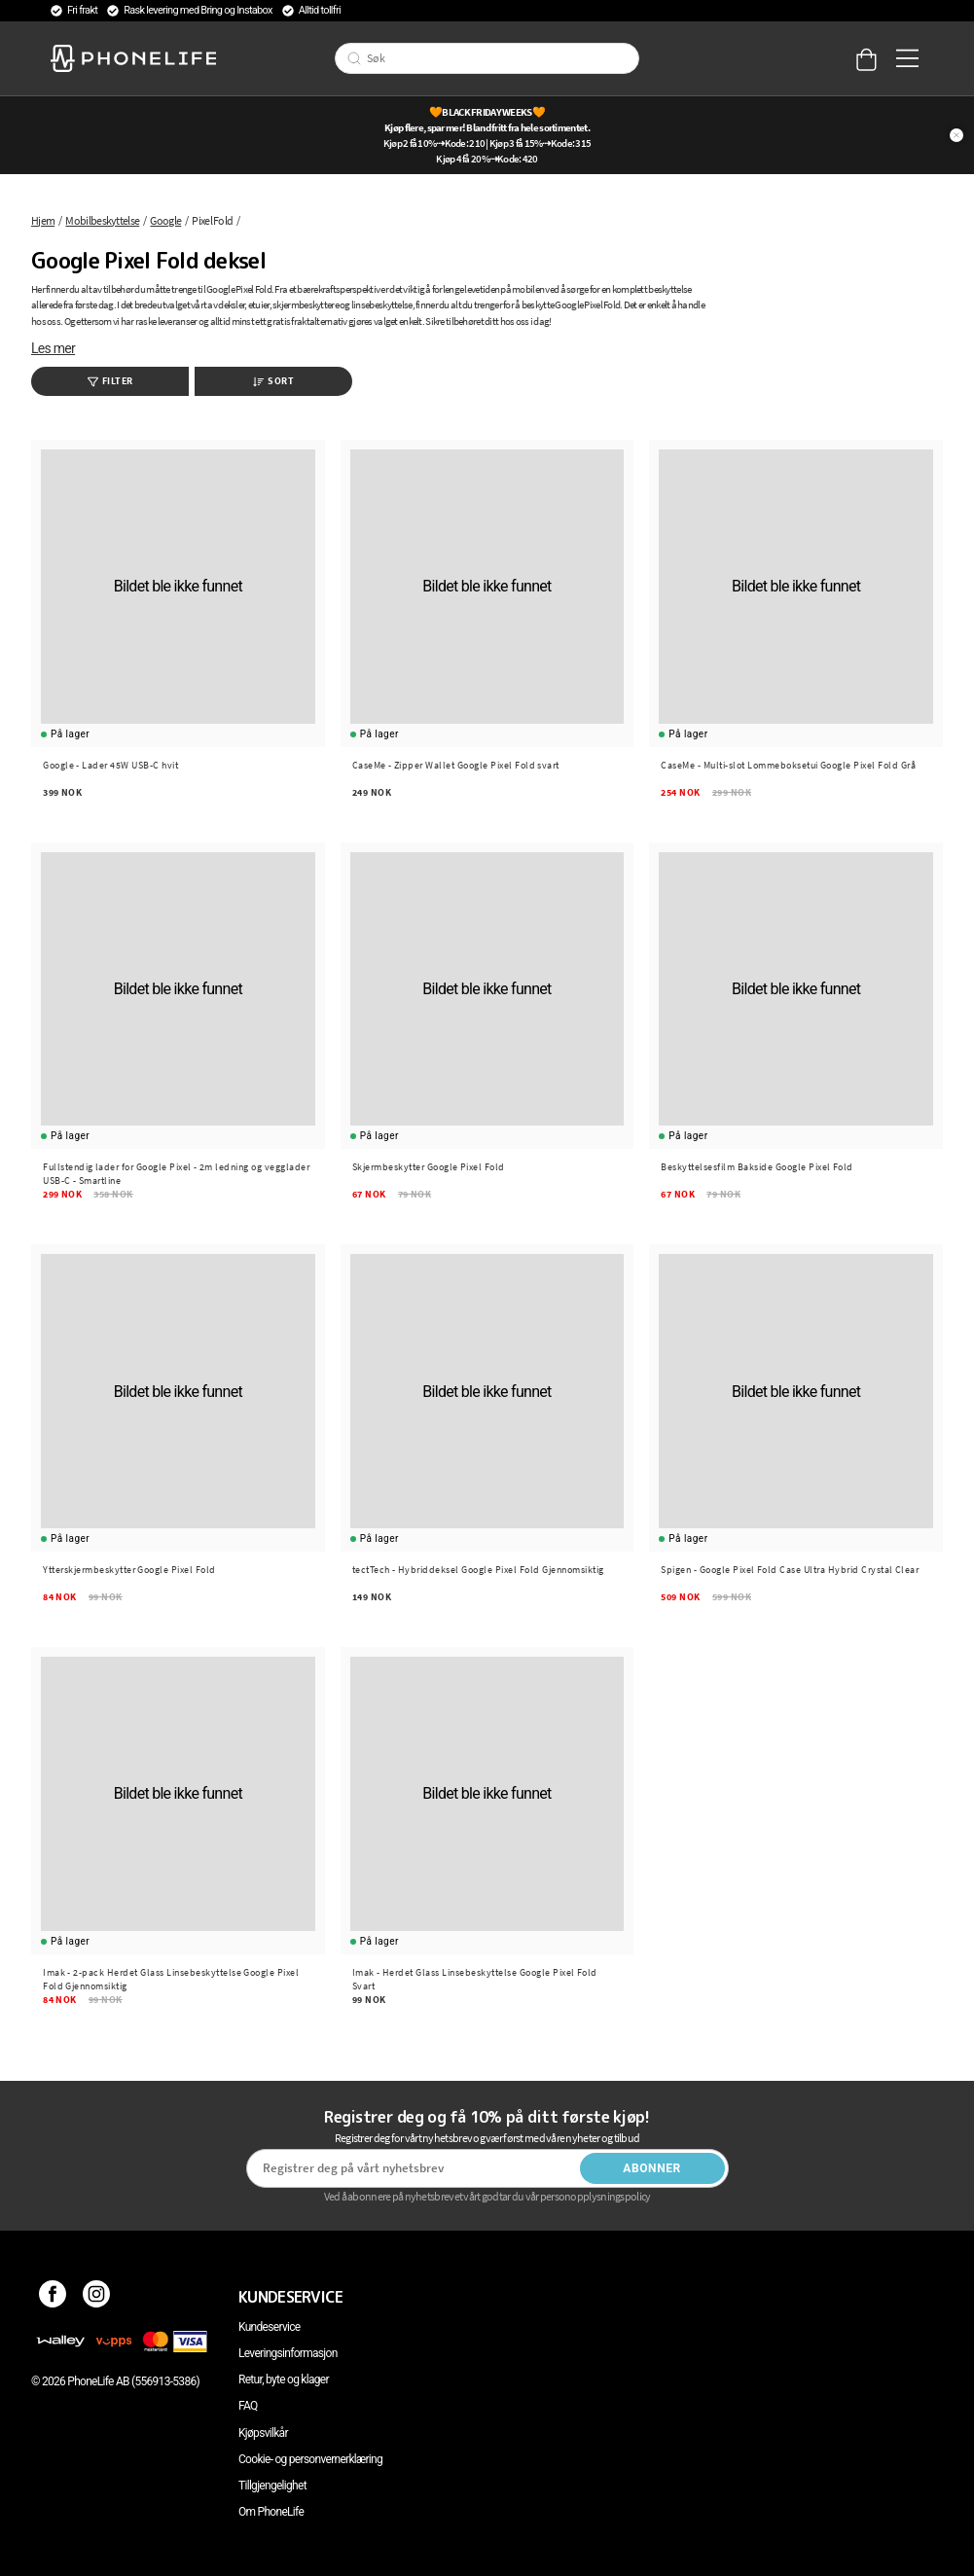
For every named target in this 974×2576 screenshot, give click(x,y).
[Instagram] (97, 2297)
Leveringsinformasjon (288, 2353)
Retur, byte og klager (283, 2379)
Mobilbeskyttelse (102, 220)
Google (165, 220)
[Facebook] (53, 2297)
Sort (273, 381)
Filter (110, 381)
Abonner (652, 2168)
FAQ (248, 2406)
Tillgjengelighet (272, 2485)
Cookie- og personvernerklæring (310, 2459)
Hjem (42, 220)
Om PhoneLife (271, 2512)
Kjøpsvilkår (263, 2433)
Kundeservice (269, 2327)
